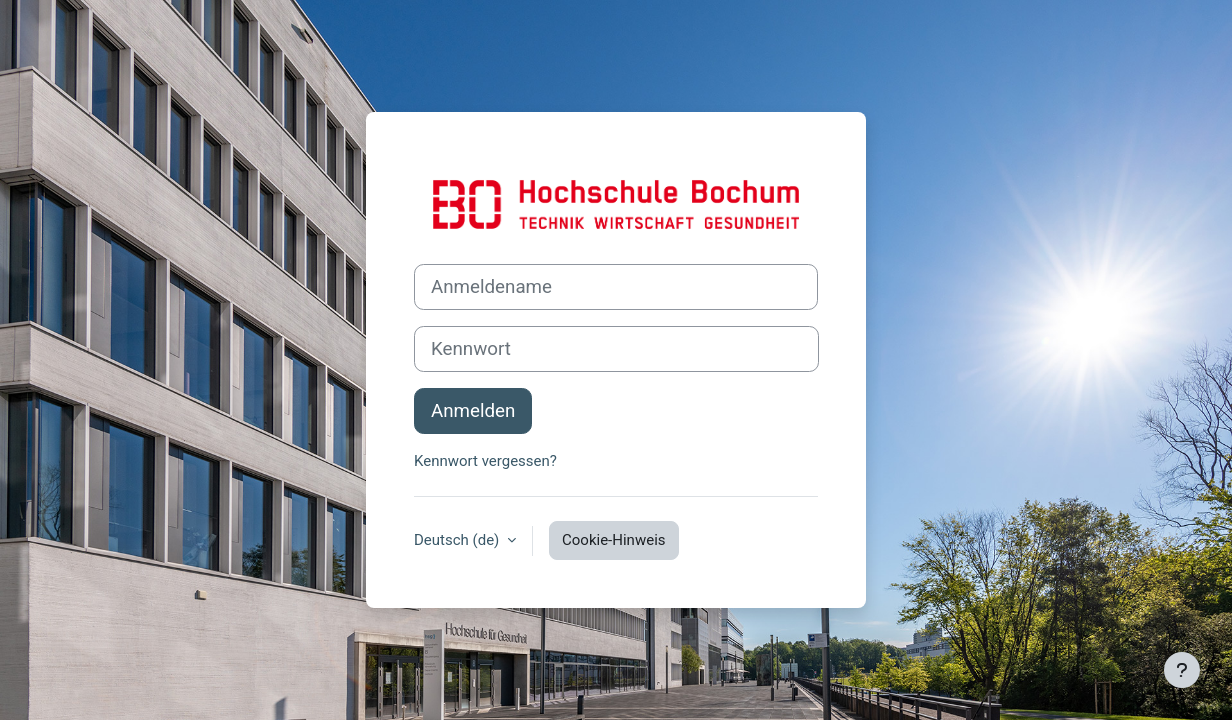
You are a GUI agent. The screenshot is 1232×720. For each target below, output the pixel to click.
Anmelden (473, 411)
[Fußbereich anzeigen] (1182, 670)
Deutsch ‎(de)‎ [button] (458, 540)
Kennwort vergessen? (485, 461)
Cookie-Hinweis (613, 540)
